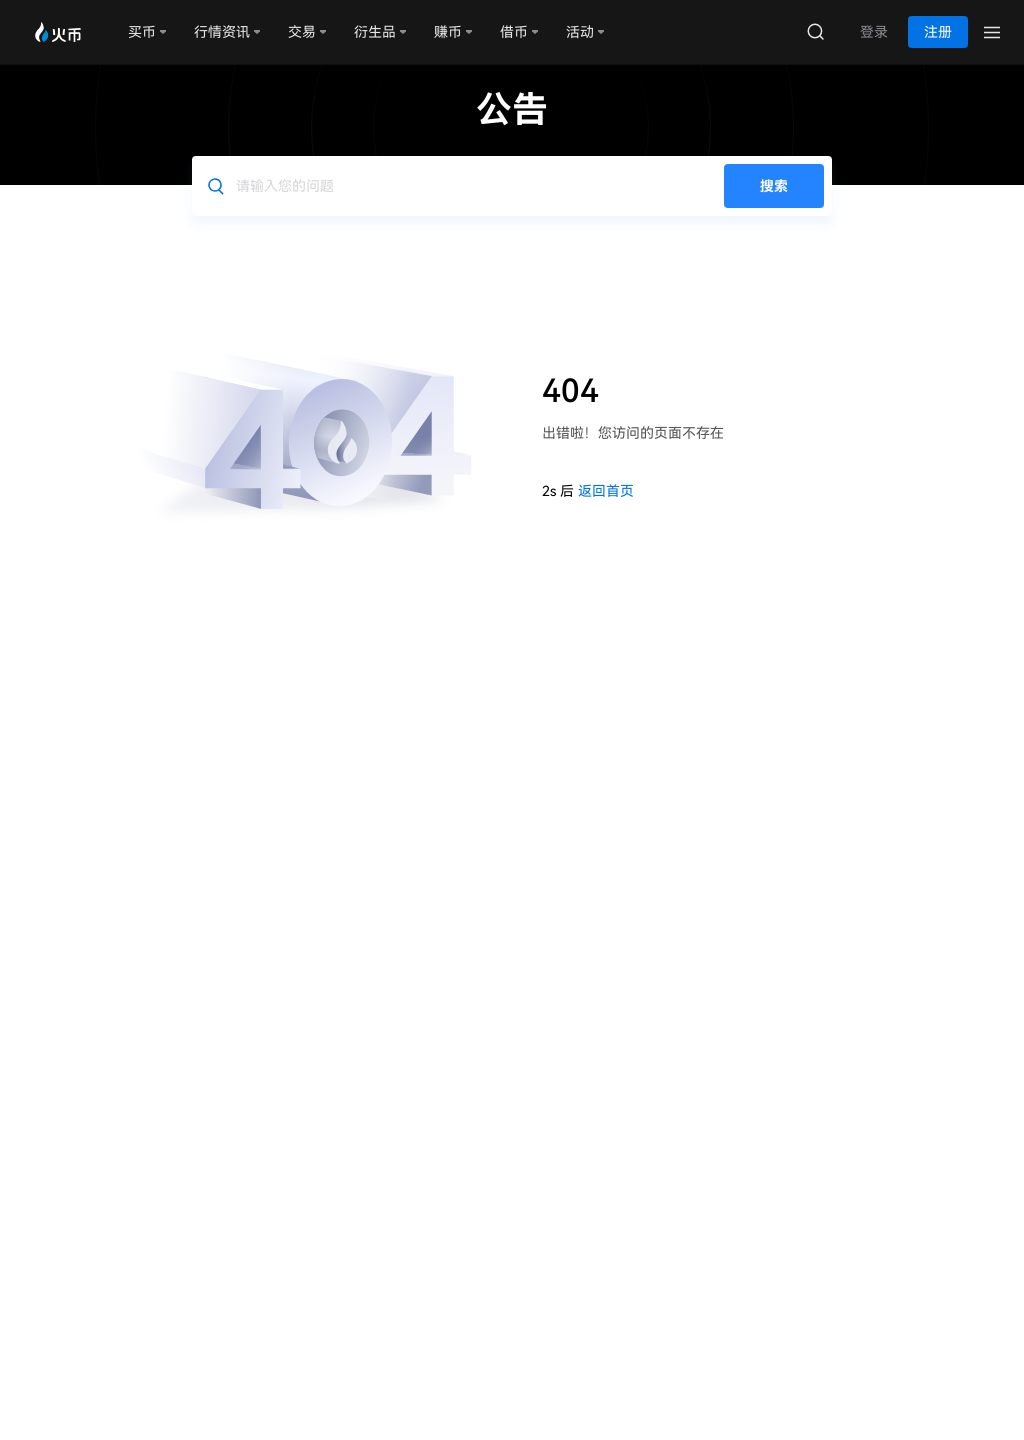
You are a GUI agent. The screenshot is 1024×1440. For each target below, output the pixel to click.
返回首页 (606, 491)
